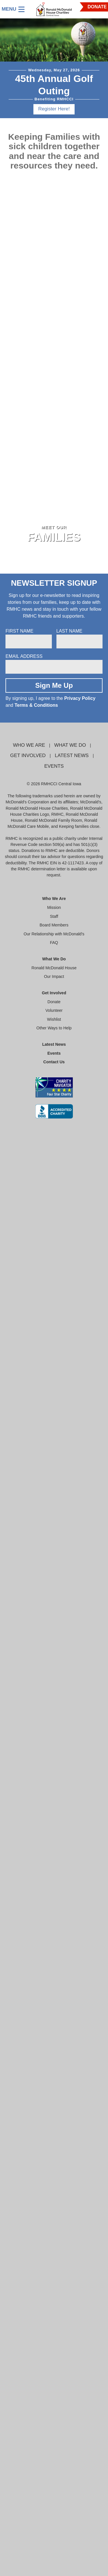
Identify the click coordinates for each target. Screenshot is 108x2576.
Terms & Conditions (36, 705)
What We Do (70, 745)
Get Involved (28, 755)
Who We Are (29, 745)
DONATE (97, 6)
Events (54, 766)
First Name (19, 631)
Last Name (69, 631)
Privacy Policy (80, 698)
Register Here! (54, 109)
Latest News (72, 755)
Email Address (23, 656)
